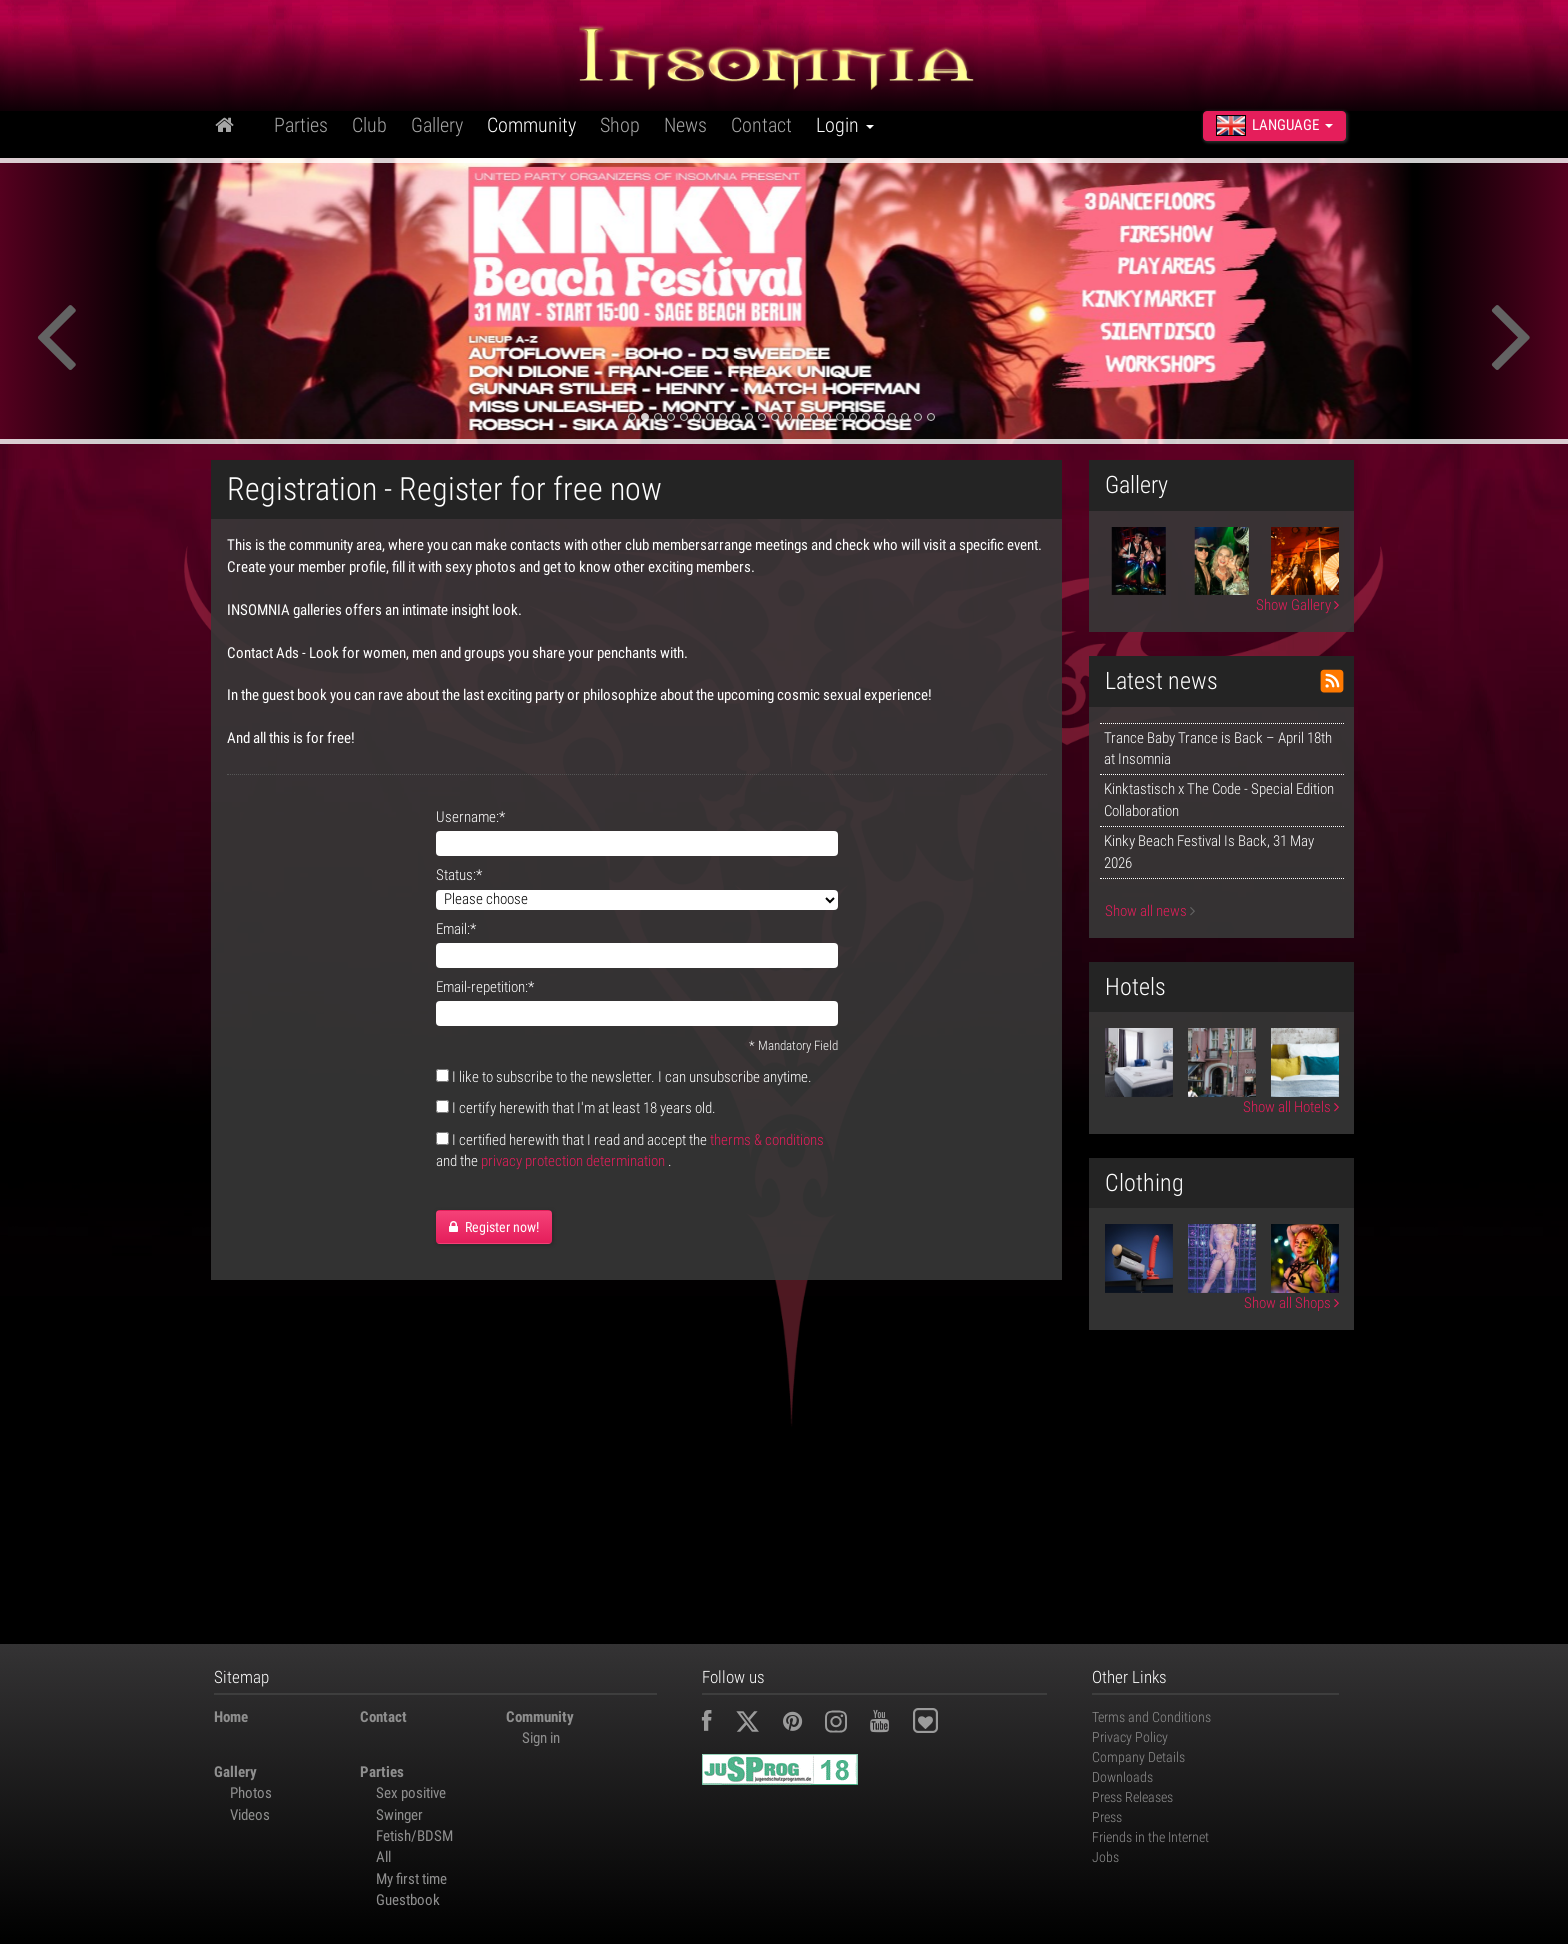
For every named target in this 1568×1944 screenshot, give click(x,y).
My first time (411, 1879)
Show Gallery (1297, 605)
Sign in (541, 1738)
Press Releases (1132, 1797)
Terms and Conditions (1151, 1717)
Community (531, 125)
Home (231, 1717)
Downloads (1122, 1777)
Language (1274, 125)
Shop (620, 125)
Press (1107, 1817)
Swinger (399, 1815)
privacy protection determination (573, 1161)
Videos (250, 1815)
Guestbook (408, 1900)
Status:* (459, 875)
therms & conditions (767, 1140)
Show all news (1150, 911)
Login (845, 125)
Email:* (456, 929)
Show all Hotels (1291, 1107)
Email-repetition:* (485, 987)
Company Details (1138, 1757)
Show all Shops (1291, 1303)
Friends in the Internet (1150, 1837)
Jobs (1105, 1857)
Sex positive (411, 1793)
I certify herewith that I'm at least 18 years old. (584, 1108)
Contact (761, 125)
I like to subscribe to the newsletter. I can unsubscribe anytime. (632, 1077)
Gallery (437, 125)
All (383, 1857)
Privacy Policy (1130, 1737)
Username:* (470, 817)
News (685, 125)
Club (369, 125)
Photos (251, 1793)
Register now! (494, 1227)
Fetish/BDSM (414, 1836)
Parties (301, 125)
